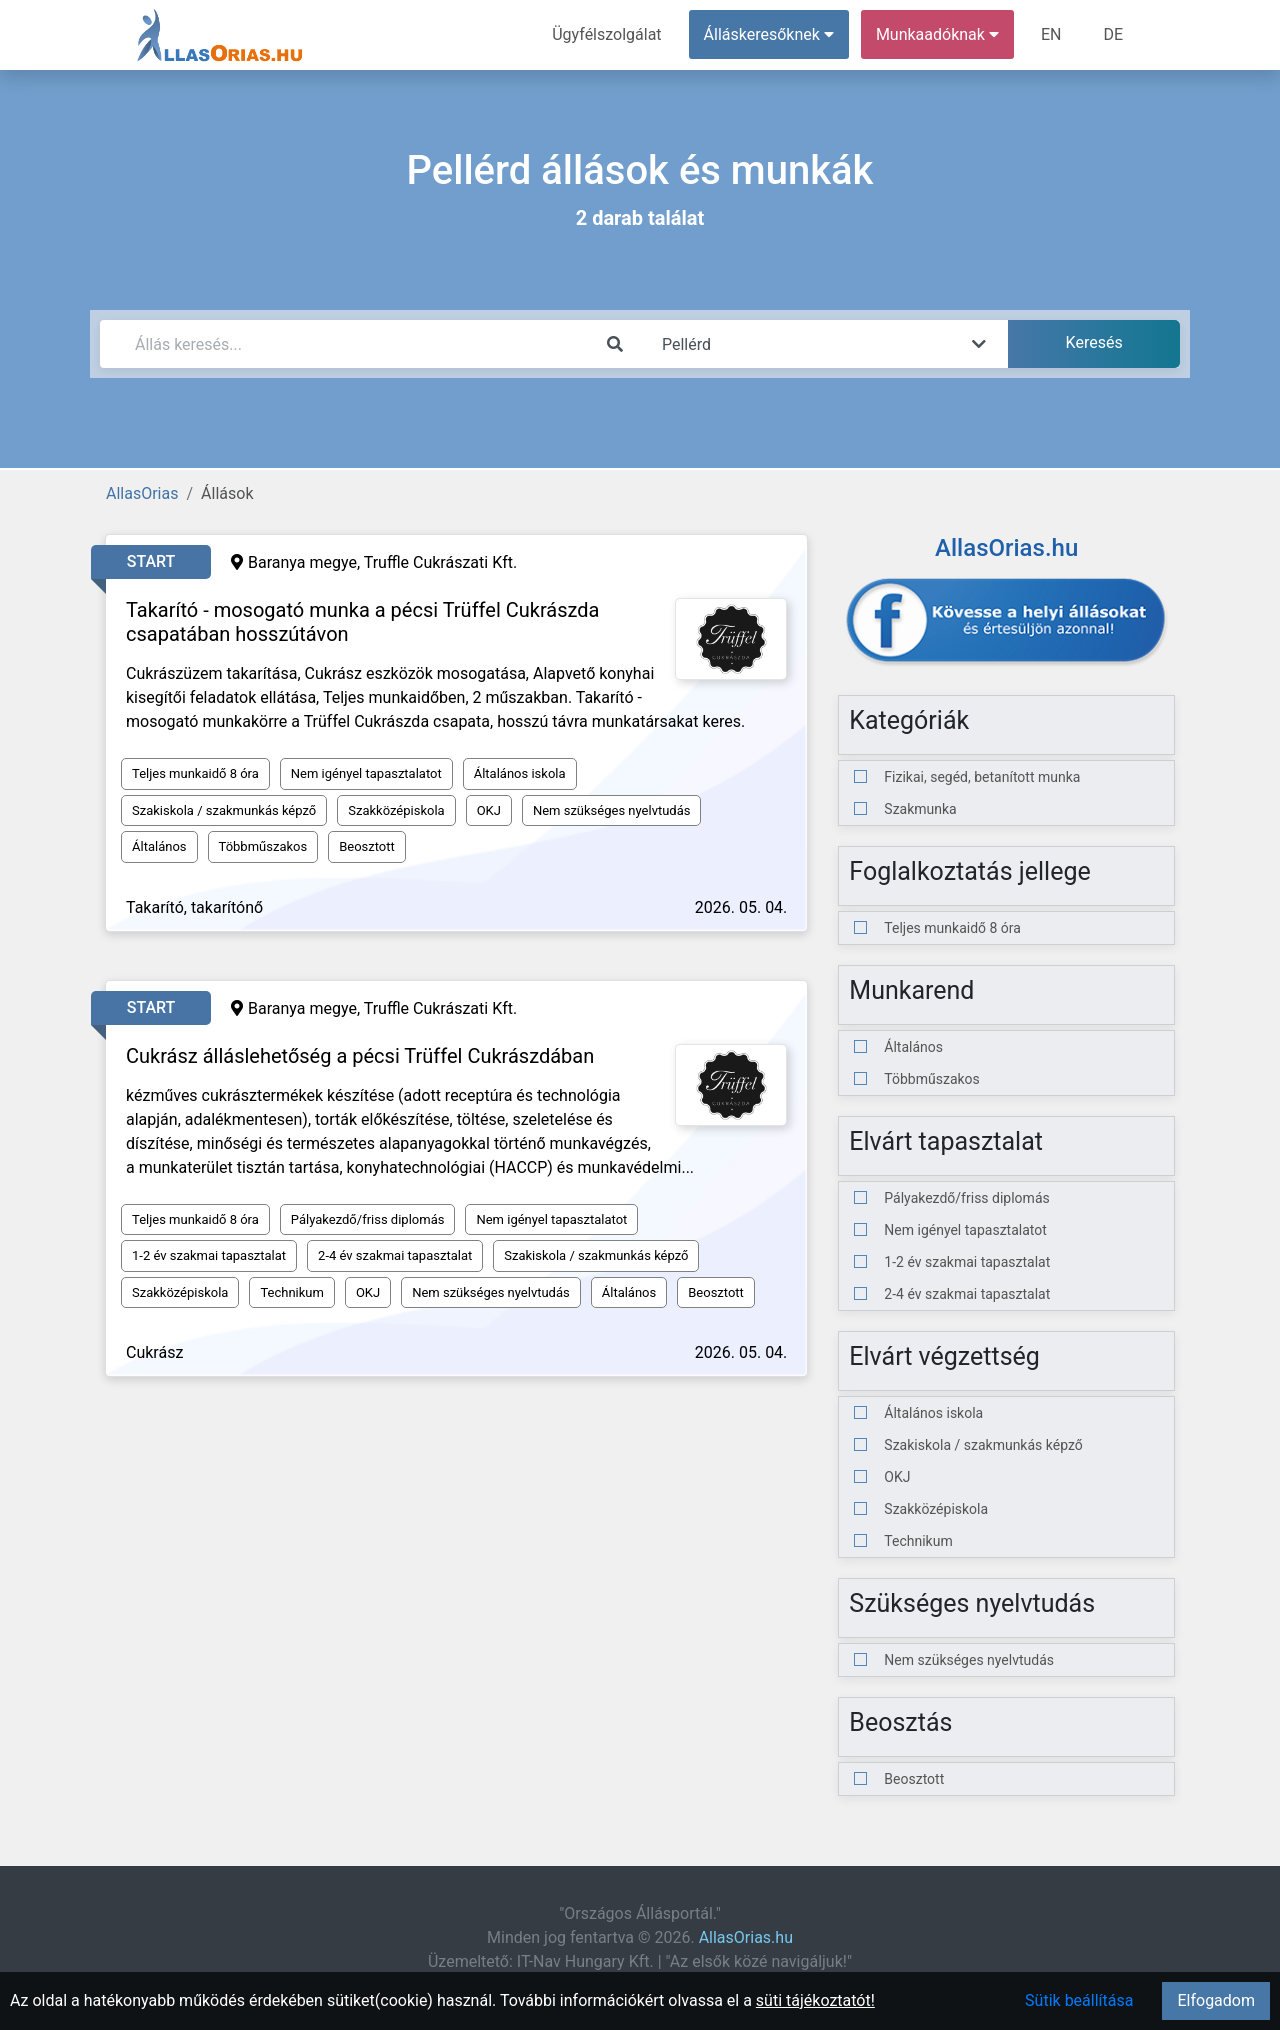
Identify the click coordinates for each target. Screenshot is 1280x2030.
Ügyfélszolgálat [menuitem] (606, 34)
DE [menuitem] (1113, 34)
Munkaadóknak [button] (937, 34)
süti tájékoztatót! (815, 2000)
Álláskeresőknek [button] (769, 34)
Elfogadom (1216, 2000)
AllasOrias (142, 493)
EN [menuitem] (1051, 34)
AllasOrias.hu (746, 1937)
